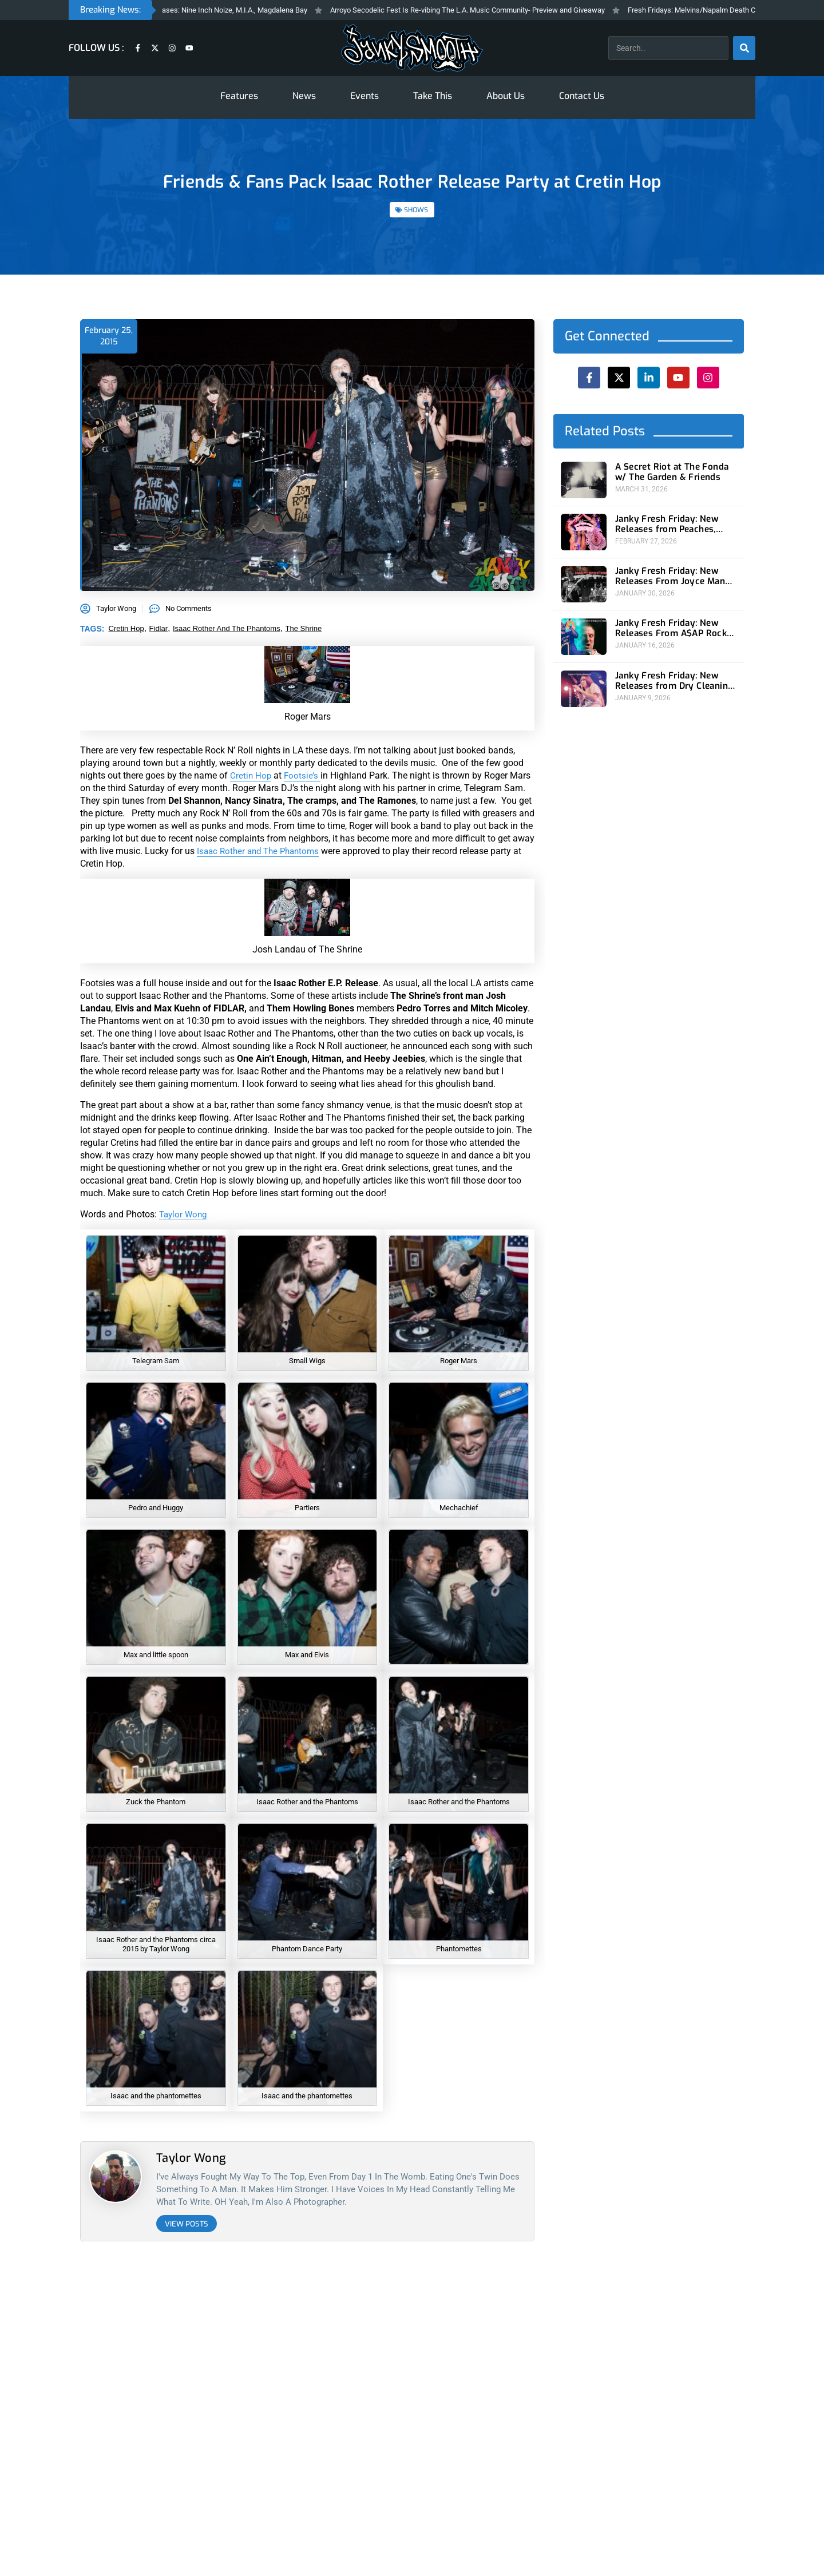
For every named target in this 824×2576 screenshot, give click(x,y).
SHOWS (416, 210)
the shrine (304, 628)
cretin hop (126, 628)
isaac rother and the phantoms (226, 628)
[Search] (743, 48)
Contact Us (581, 96)
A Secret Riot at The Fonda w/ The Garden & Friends (674, 472)
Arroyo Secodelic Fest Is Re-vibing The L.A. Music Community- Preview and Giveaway (487, 10)
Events (364, 96)
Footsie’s (303, 775)
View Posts (186, 2224)
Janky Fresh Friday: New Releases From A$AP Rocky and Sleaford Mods (670, 624)
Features (239, 96)
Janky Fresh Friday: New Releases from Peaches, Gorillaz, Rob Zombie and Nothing (664, 523)
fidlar (158, 628)
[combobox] (668, 48)
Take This (432, 96)
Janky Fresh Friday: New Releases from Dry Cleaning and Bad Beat (670, 674)
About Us (505, 96)
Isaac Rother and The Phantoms (262, 851)
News (304, 96)
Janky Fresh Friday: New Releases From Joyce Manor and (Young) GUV (671, 573)
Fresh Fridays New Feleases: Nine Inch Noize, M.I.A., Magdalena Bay (216, 10)
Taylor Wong (184, 1214)
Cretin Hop (251, 775)
